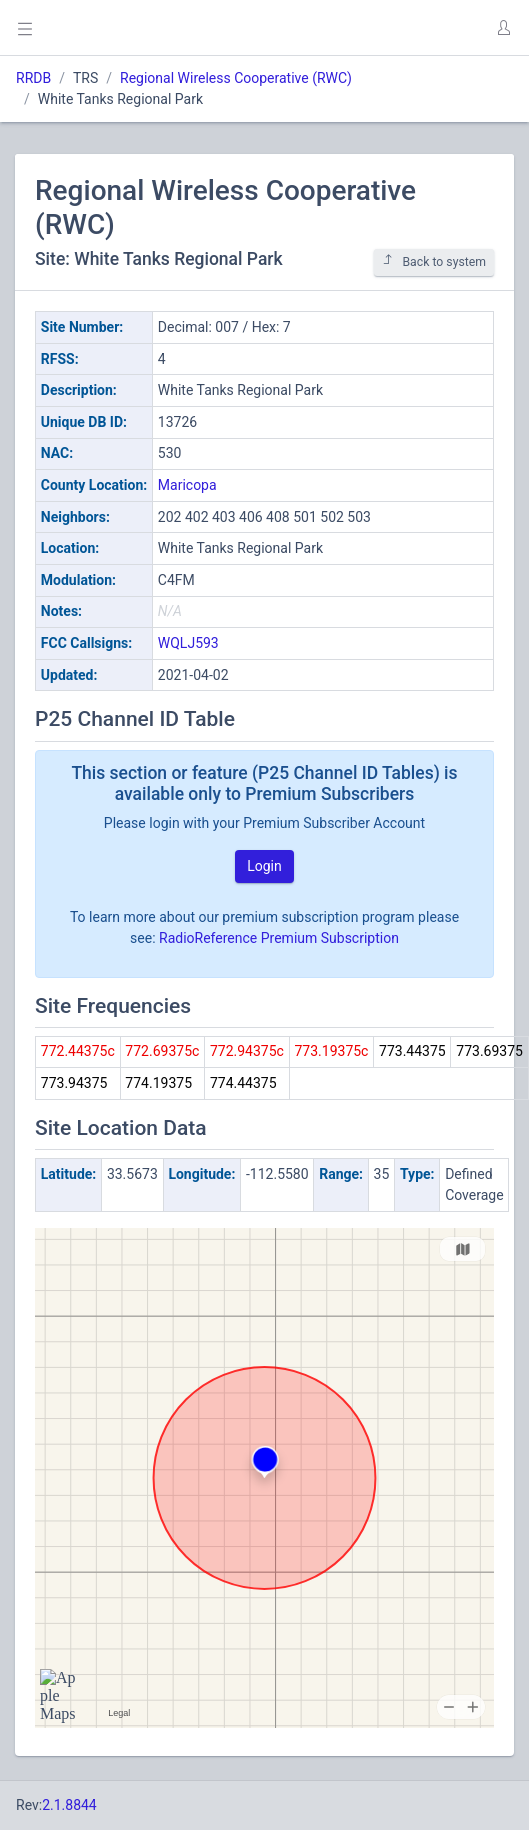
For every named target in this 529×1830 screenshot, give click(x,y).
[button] (503, 28)
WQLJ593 (188, 643)
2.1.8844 (69, 1805)
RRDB (33, 78)
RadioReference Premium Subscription (279, 938)
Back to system (434, 261)
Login (264, 866)
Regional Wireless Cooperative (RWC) (236, 78)
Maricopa (187, 485)
